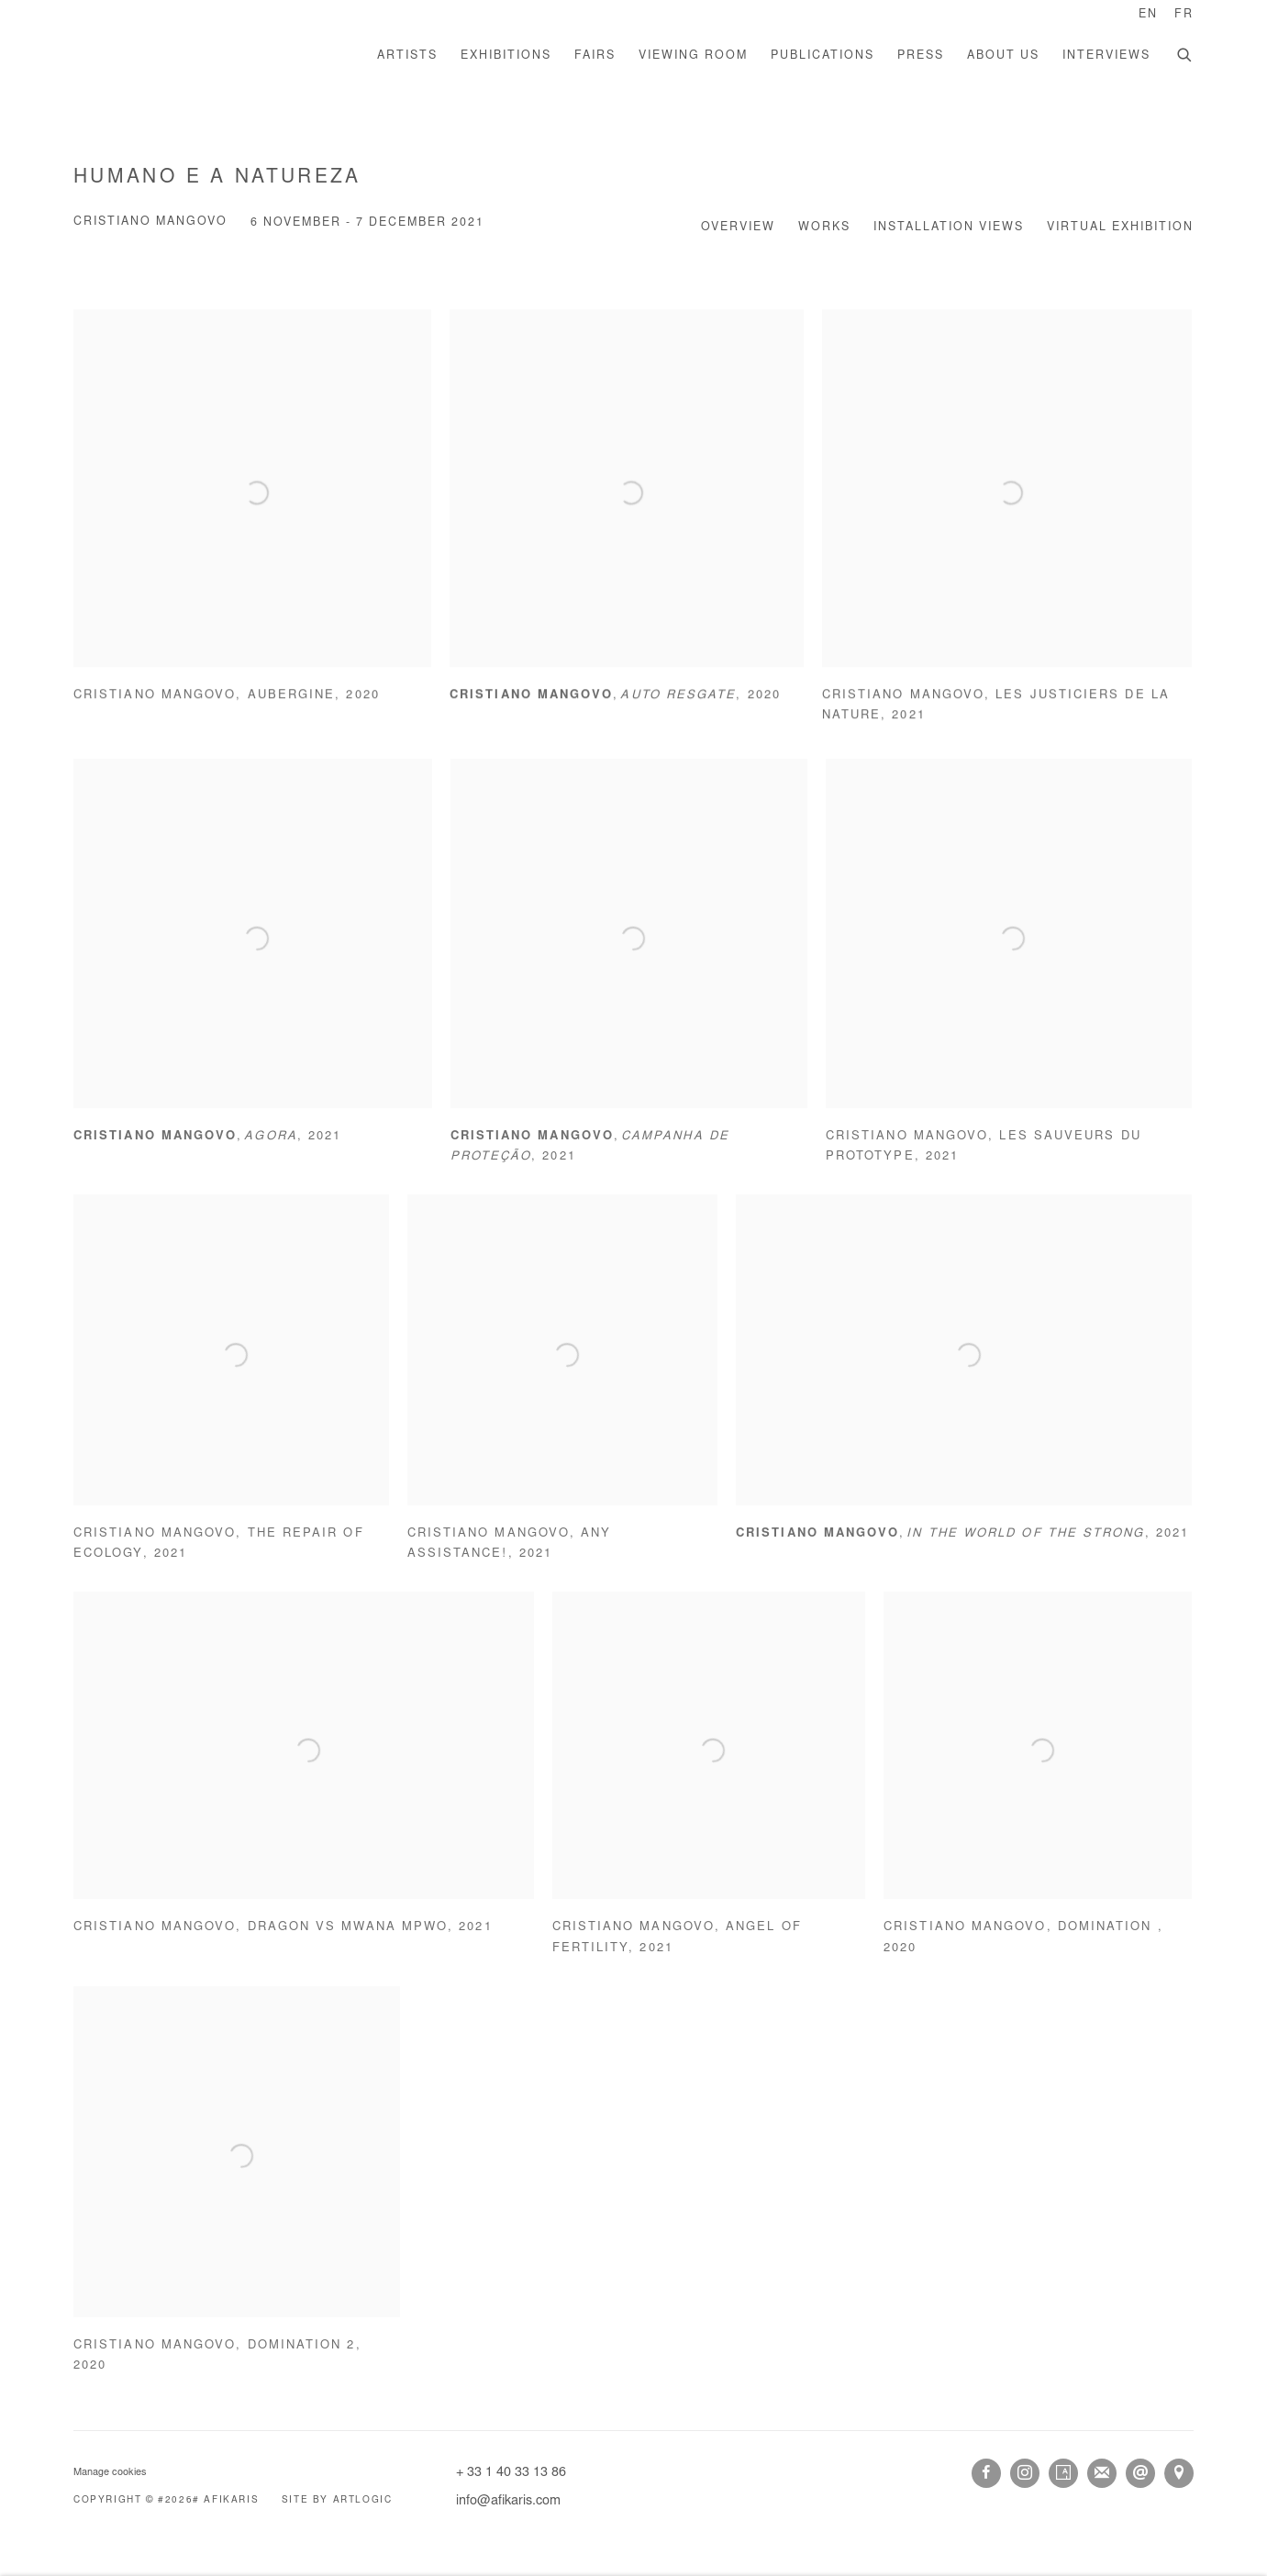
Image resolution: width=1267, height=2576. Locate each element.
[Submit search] (1185, 53)
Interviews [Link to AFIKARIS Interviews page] (1106, 55)
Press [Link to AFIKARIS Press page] (920, 55)
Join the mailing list (1102, 2473)
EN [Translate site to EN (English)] (1148, 14)
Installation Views (948, 227)
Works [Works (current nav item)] (824, 227)
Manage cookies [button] (110, 2473)
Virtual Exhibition (1120, 227)
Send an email (1140, 2473)
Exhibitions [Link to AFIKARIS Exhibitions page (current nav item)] (506, 55)
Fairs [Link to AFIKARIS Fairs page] (595, 55)
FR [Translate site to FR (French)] (1184, 14)
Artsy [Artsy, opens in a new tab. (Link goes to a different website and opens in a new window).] (1063, 2473)
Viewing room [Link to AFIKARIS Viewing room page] (693, 55)
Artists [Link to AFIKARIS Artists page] (407, 55)
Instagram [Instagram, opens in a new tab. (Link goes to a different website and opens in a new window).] (1024, 2473)
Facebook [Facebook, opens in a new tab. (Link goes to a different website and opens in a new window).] (986, 2473)
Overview (738, 227)
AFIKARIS (201, 56)
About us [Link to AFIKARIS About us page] (1003, 55)
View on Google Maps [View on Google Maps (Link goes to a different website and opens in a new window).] (1179, 2473)
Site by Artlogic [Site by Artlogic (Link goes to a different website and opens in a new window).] (337, 2500)
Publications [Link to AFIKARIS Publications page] (822, 55)
